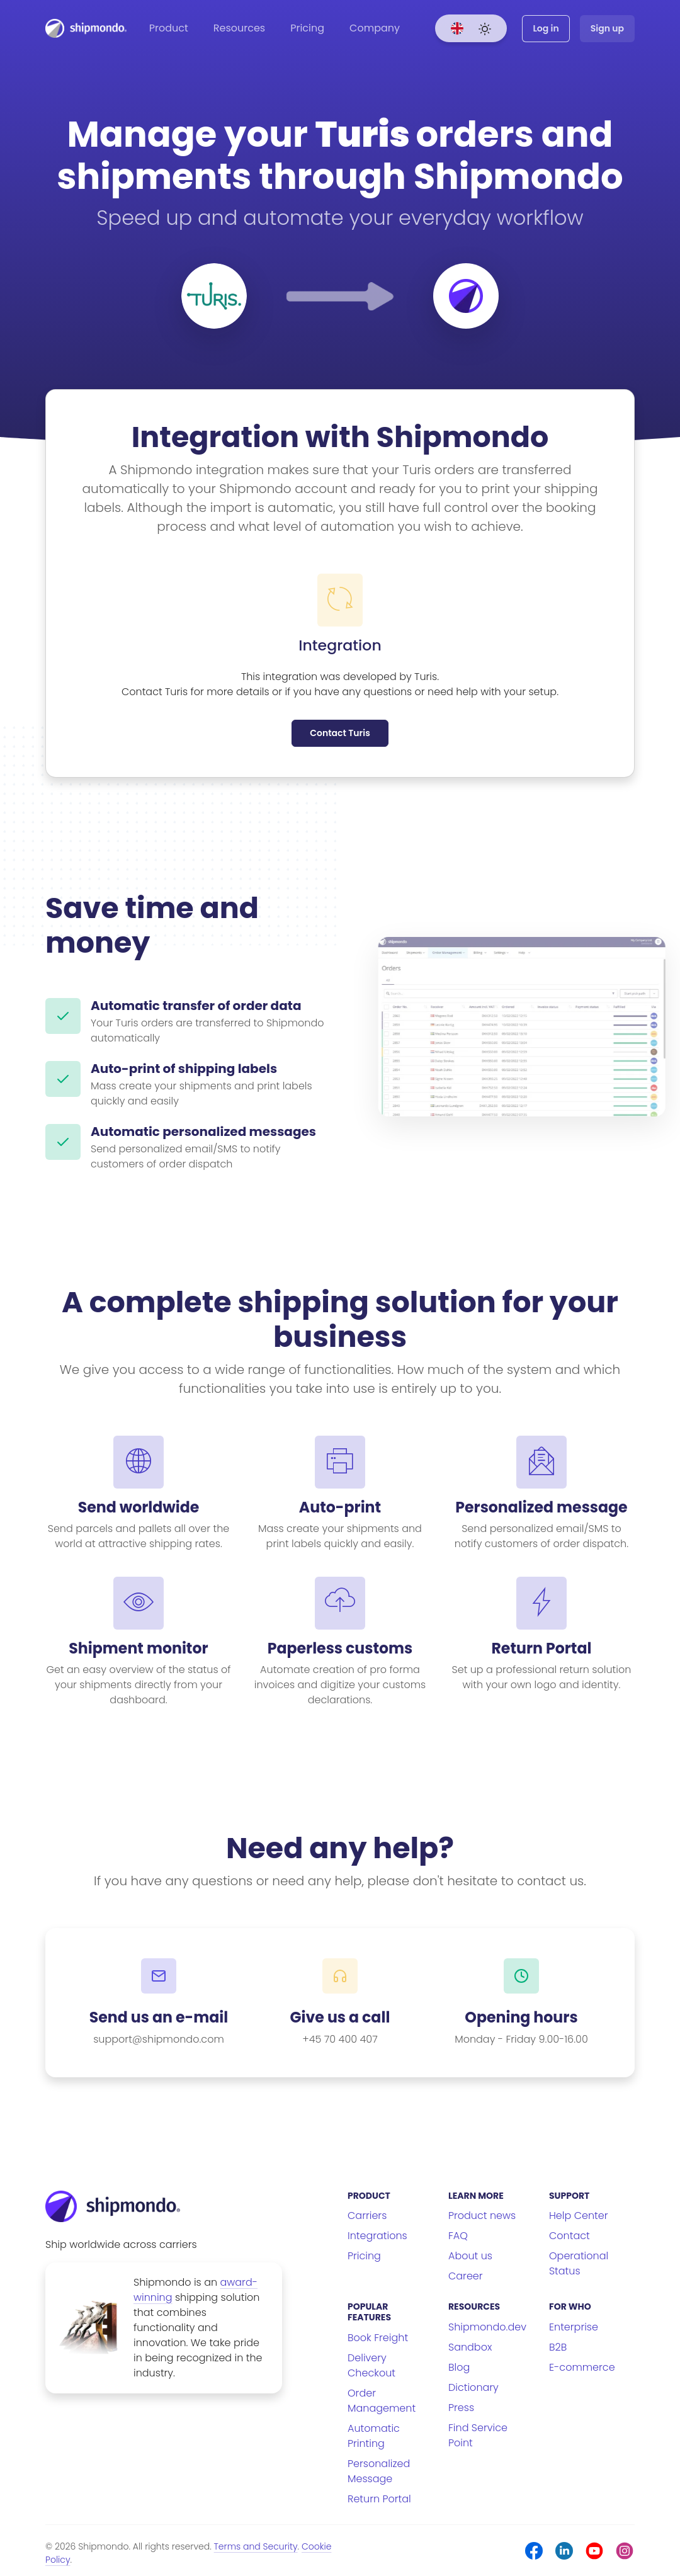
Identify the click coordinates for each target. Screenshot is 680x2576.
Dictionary (473, 2387)
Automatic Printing (374, 2436)
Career (465, 2276)
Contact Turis (340, 733)
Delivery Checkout (371, 2365)
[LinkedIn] (564, 2551)
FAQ (458, 2235)
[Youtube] (594, 2551)
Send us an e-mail (158, 2017)
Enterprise (573, 2327)
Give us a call (340, 2017)
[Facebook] (534, 2551)
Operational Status (578, 2263)
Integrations (377, 2235)
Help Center (578, 2215)
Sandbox (470, 2347)
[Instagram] (625, 2551)
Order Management (382, 2400)
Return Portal (379, 2499)
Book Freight (378, 2337)
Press (461, 2407)
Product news (482, 2215)
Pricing (307, 28)
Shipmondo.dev (487, 2327)
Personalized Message (379, 2471)
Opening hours (521, 2017)
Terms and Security (256, 2546)
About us (470, 2256)
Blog (459, 2367)
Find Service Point (477, 2435)
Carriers (367, 2215)
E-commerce (582, 2367)
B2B (558, 2347)
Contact (569, 2235)
